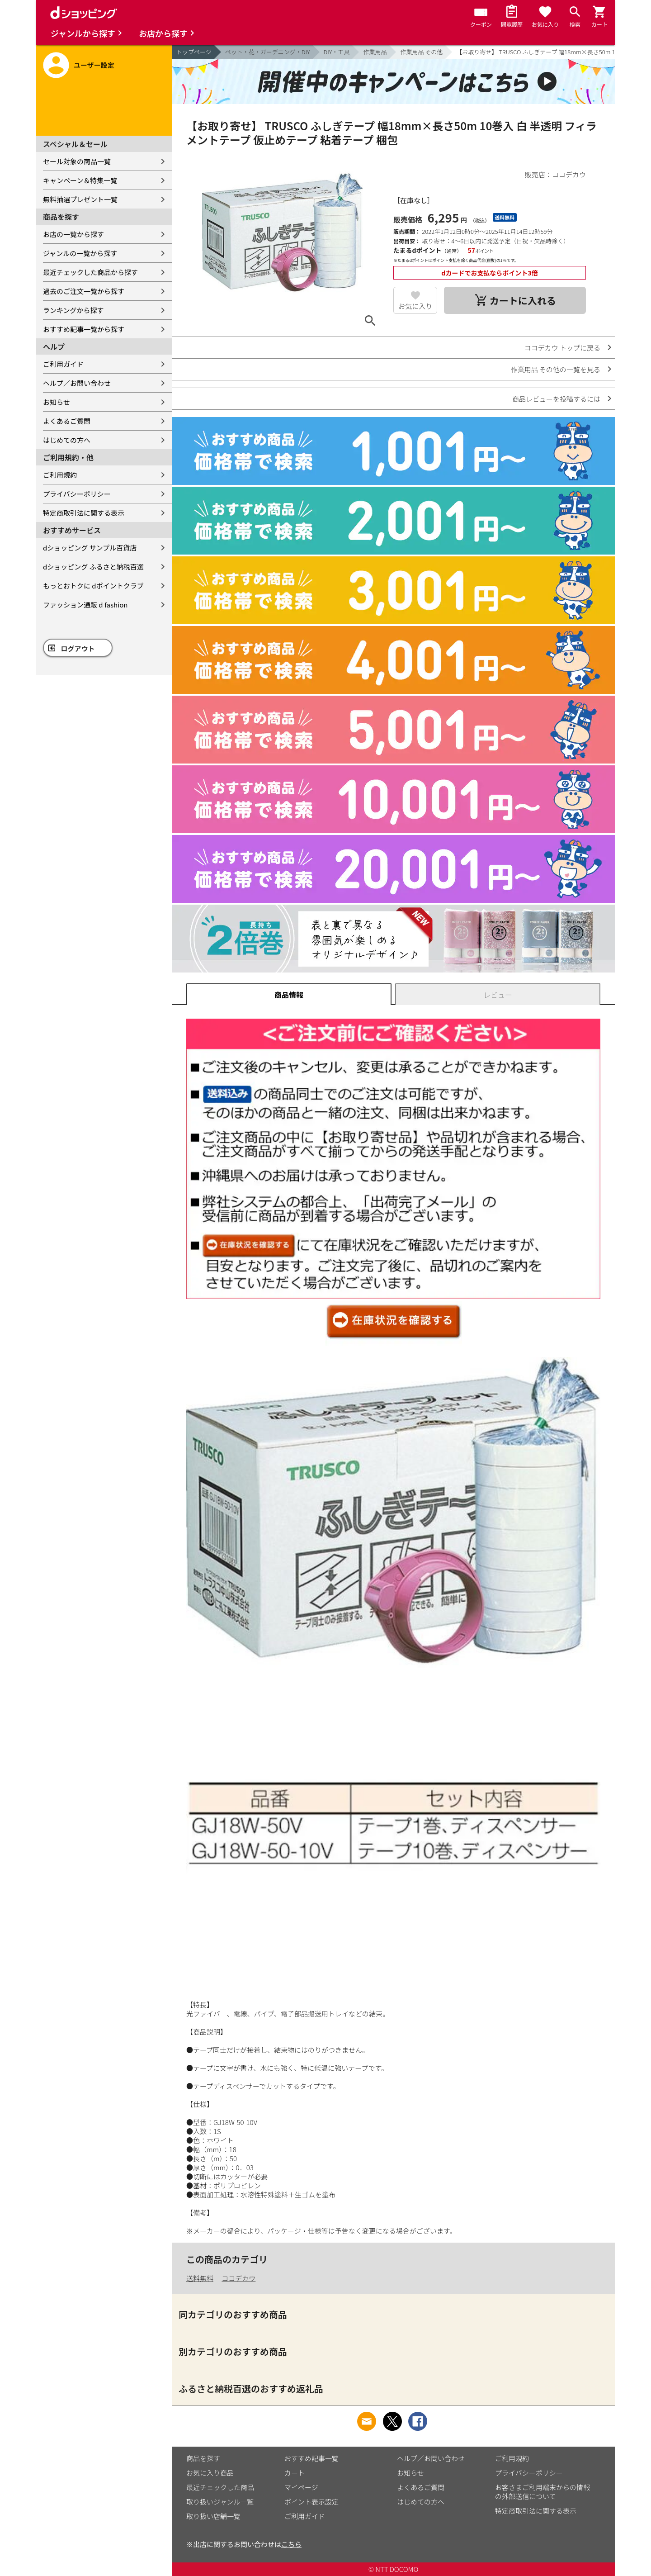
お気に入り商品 (210, 2472)
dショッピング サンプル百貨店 (90, 547)
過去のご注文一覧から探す (83, 291)
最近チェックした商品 (220, 2487)
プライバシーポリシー (77, 493)
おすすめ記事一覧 (311, 2458)
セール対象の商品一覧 (77, 161)
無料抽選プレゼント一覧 (80, 199)
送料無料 (199, 2278)
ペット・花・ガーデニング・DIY (267, 51)
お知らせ (56, 402)
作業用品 (375, 51)
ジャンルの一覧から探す (80, 253)
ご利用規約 (60, 474)
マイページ (301, 2487)
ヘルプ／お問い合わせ (77, 383)
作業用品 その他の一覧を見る (555, 369)
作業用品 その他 (421, 51)
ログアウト (78, 648)
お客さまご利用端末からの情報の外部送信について (542, 2491)
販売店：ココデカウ (555, 174)
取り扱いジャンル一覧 (220, 2501)
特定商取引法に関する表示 (83, 512)
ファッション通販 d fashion (85, 604)
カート (294, 2472)
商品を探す (203, 2458)
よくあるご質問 (66, 421)
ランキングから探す (73, 310)
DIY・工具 (337, 51)
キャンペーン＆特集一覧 (80, 180)
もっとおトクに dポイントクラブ (93, 585)
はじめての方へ (66, 440)
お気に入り (415, 306)
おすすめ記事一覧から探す (83, 329)
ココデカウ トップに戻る (562, 347)
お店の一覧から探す (73, 234)
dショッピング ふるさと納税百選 (93, 566)
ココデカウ (238, 2278)
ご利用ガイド (63, 364)
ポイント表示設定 (311, 2501)
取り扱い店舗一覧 (213, 2516)
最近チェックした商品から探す (90, 272)
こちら (291, 2544)
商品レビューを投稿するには (556, 398)
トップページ (194, 51)
